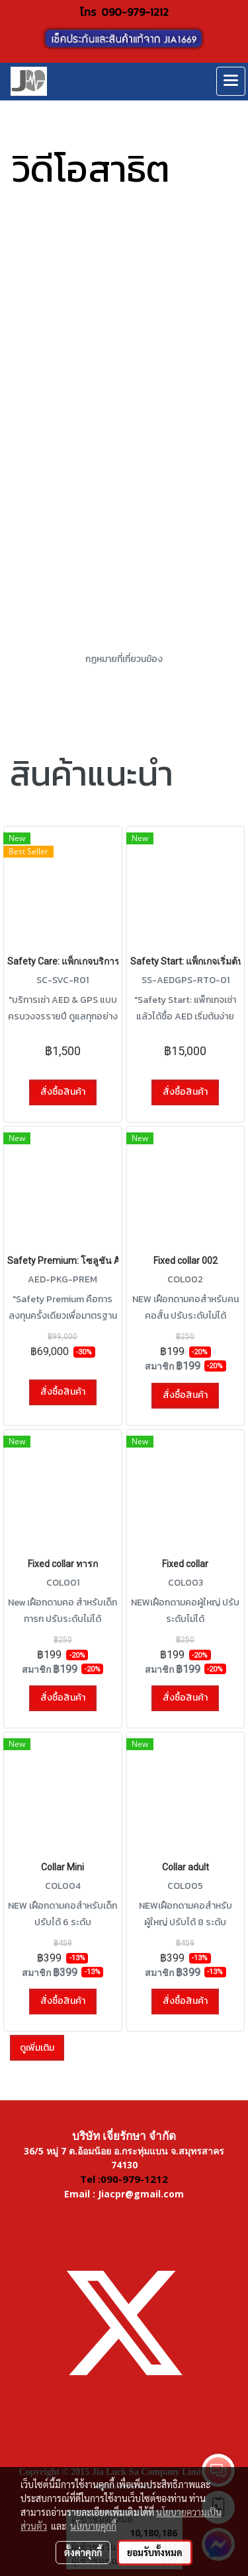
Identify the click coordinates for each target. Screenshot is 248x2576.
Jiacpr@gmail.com (141, 2194)
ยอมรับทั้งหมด (155, 2552)
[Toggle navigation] (230, 81)
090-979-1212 (135, 12)
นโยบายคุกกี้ (93, 2526)
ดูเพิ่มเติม (37, 2048)
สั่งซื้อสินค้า (62, 1092)
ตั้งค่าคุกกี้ (83, 2552)
